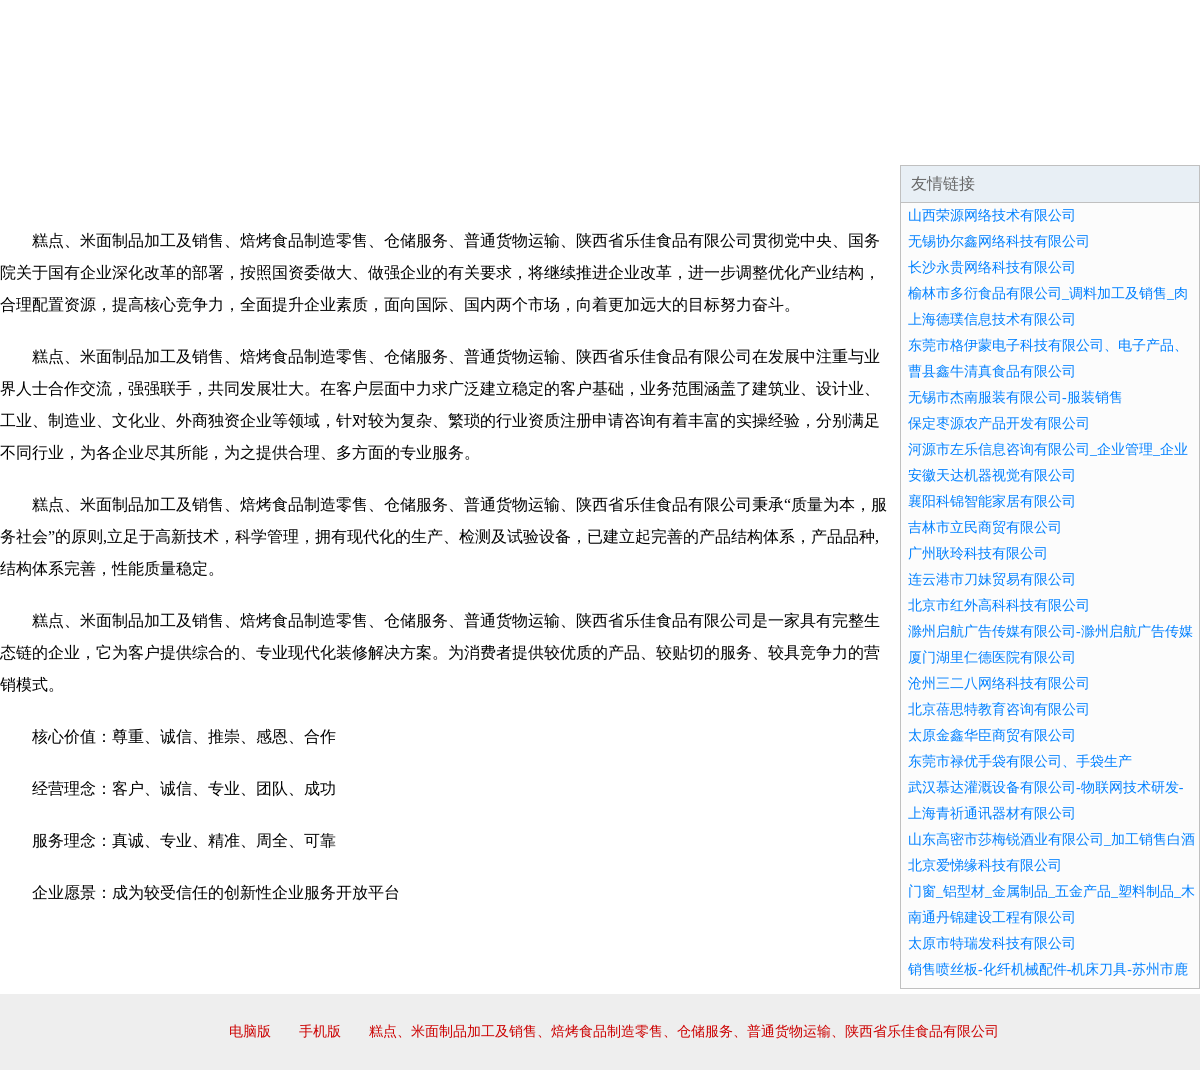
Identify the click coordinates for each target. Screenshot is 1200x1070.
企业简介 (184, 140)
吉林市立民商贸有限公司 (985, 527)
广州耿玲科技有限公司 (978, 553)
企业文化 (304, 140)
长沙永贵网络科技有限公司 (992, 267)
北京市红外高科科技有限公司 (999, 605)
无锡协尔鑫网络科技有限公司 (999, 241)
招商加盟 (664, 140)
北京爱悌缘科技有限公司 (985, 865)
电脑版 (250, 1031)
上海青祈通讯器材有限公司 (992, 813)
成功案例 (544, 140)
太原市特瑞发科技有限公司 (992, 943)
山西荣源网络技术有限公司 (992, 215)
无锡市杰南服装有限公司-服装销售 (1015, 397)
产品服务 (424, 140)
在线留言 (1144, 140)
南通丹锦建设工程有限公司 (992, 917)
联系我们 (904, 140)
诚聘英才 (784, 140)
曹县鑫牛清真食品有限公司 (992, 371)
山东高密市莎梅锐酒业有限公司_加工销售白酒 (1051, 839)
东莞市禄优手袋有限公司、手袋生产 (1020, 761)
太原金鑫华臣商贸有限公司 (992, 735)
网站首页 (64, 140)
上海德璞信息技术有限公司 (992, 319)
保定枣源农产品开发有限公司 (999, 423)
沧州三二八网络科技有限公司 (999, 683)
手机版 (320, 1031)
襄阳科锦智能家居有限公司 (992, 501)
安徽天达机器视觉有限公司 (992, 475)
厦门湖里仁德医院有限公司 (992, 657)
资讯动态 (1024, 140)
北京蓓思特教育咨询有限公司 (999, 709)
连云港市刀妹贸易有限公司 (992, 579)
